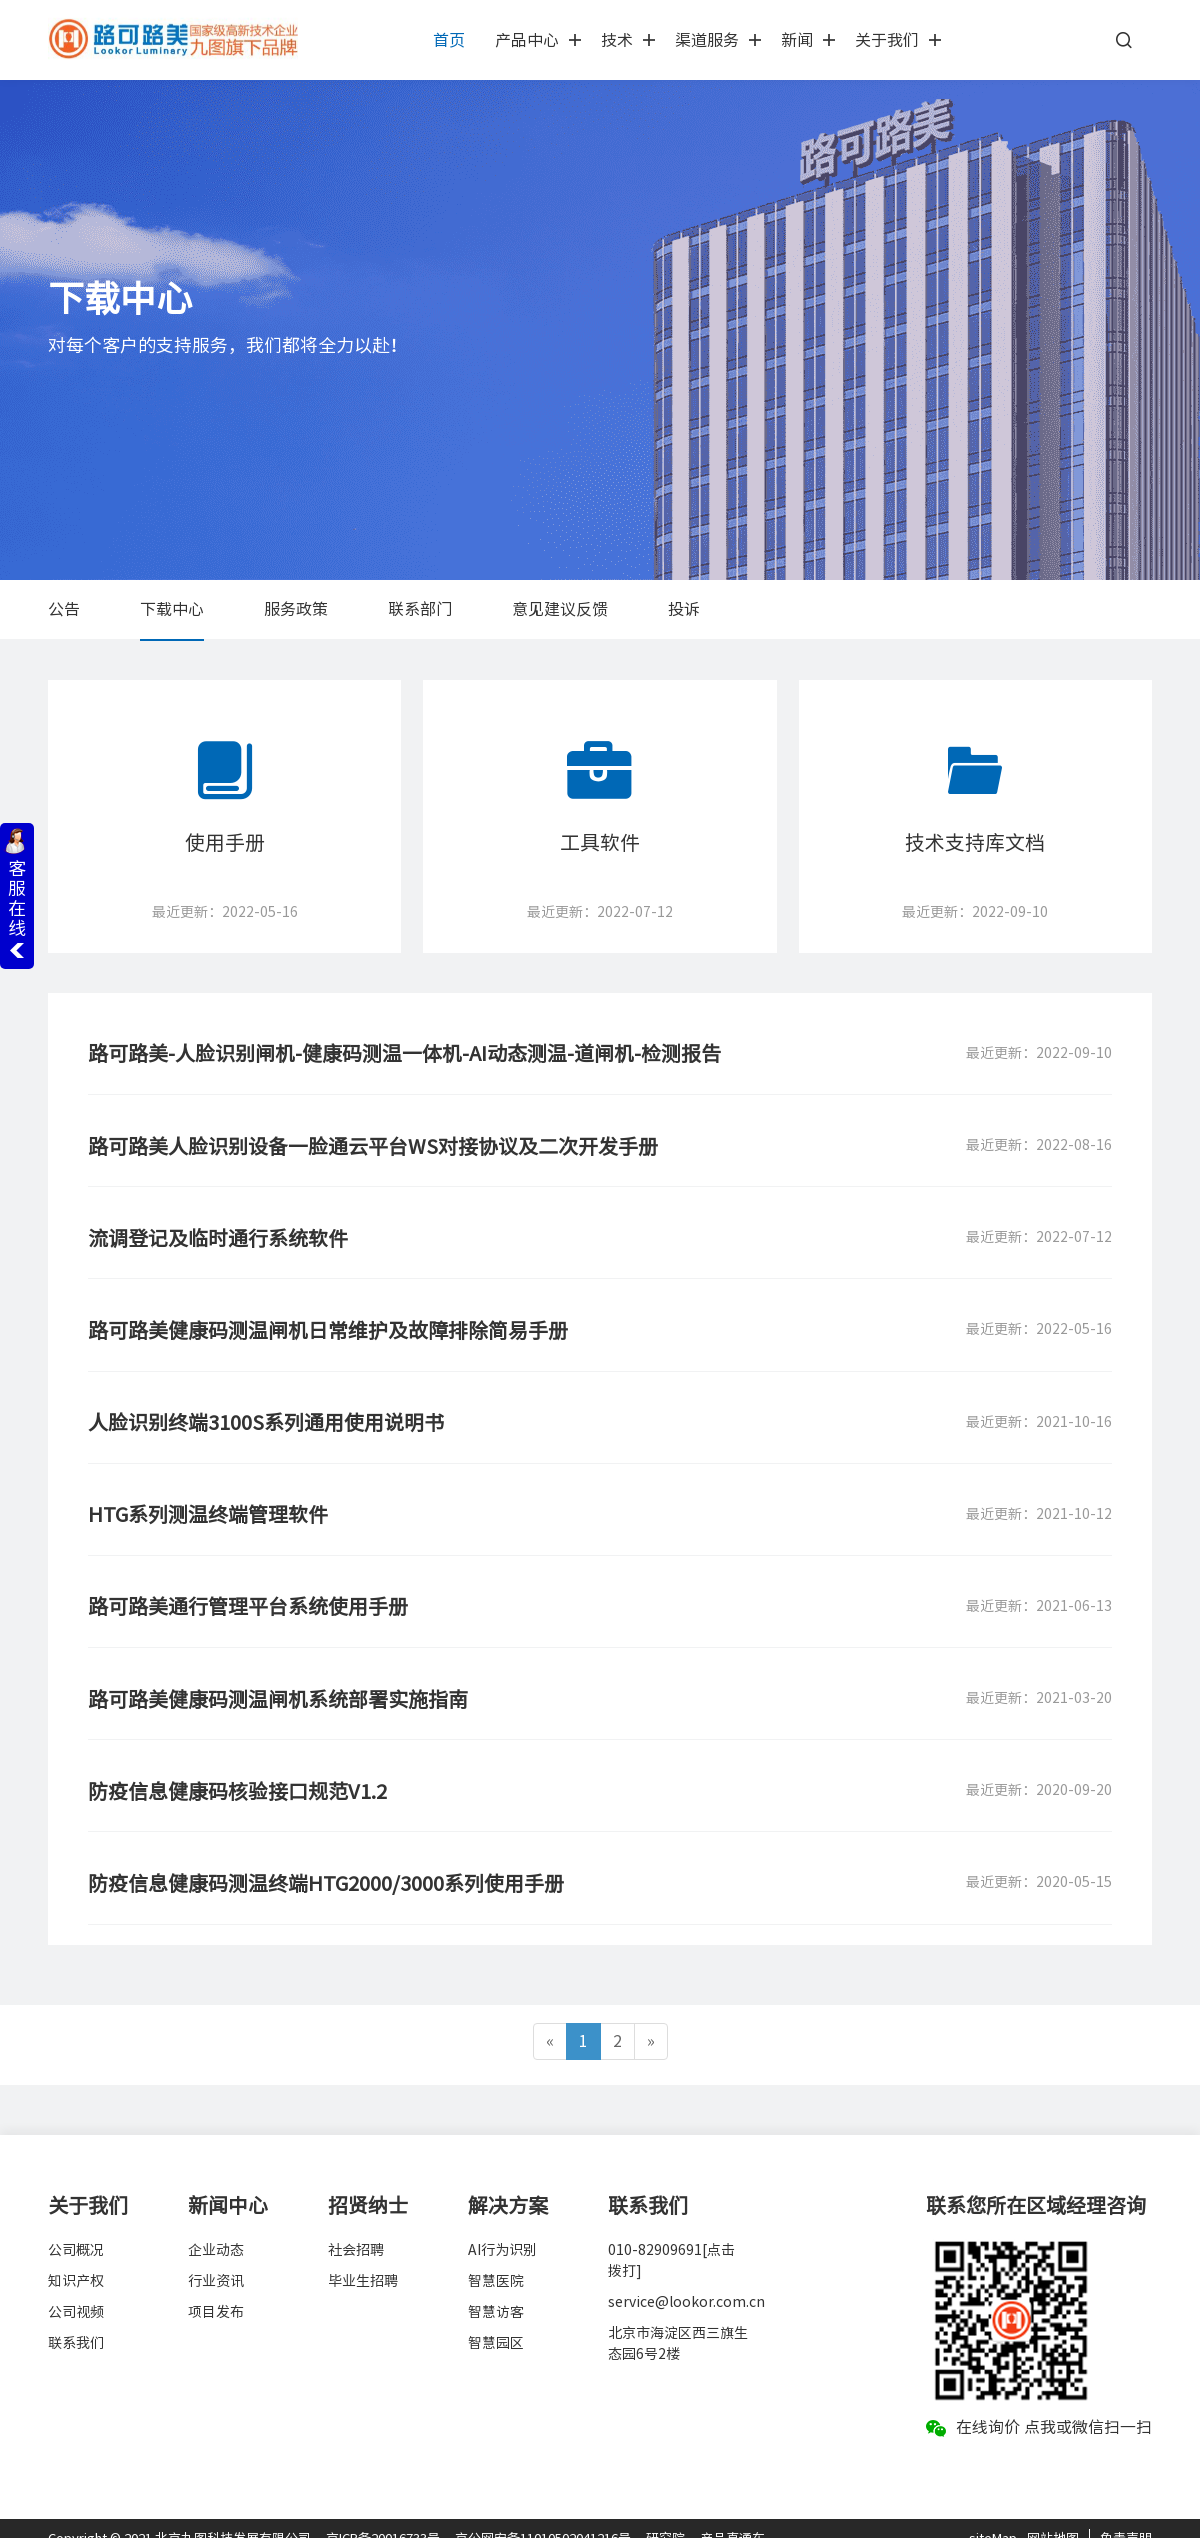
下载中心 (172, 609)
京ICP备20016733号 (383, 2517)
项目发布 (216, 2291)
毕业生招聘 (363, 2260)
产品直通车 (732, 2517)
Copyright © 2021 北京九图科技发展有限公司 (179, 2517)
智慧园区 (496, 2322)
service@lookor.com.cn (678, 2281)
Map (1004, 2517)
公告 (64, 609)
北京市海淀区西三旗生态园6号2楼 (678, 2322)
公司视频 (76, 2291)
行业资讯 (216, 2260)
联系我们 (76, 2322)
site (980, 2517)
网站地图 (1053, 2517)
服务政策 (296, 609)
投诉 (684, 609)
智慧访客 (496, 2291)
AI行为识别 (502, 2229)
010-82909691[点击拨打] (671, 2239)
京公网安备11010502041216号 (543, 2517)
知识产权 (76, 2260)
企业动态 (216, 2229)
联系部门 (420, 609)
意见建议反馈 (560, 609)
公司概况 (76, 2229)
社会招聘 (356, 2229)
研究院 (665, 2517)
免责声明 (1126, 2517)
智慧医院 (496, 2260)
